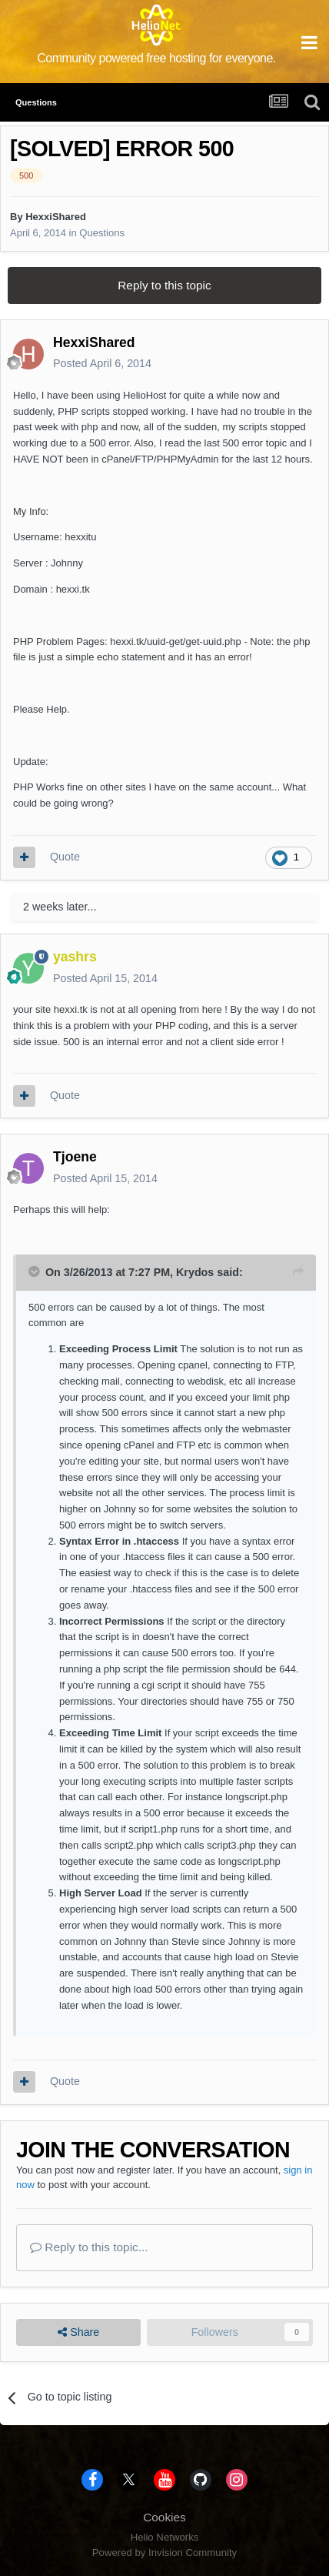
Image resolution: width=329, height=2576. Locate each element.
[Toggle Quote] (35, 1271)
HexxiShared (55, 216)
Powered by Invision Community (164, 2552)
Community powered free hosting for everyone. (156, 58)
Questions (102, 233)
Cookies (164, 2517)
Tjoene (75, 1156)
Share (78, 2332)
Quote (65, 856)
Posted (102, 363)
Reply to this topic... (89, 2247)
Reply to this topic (164, 285)
